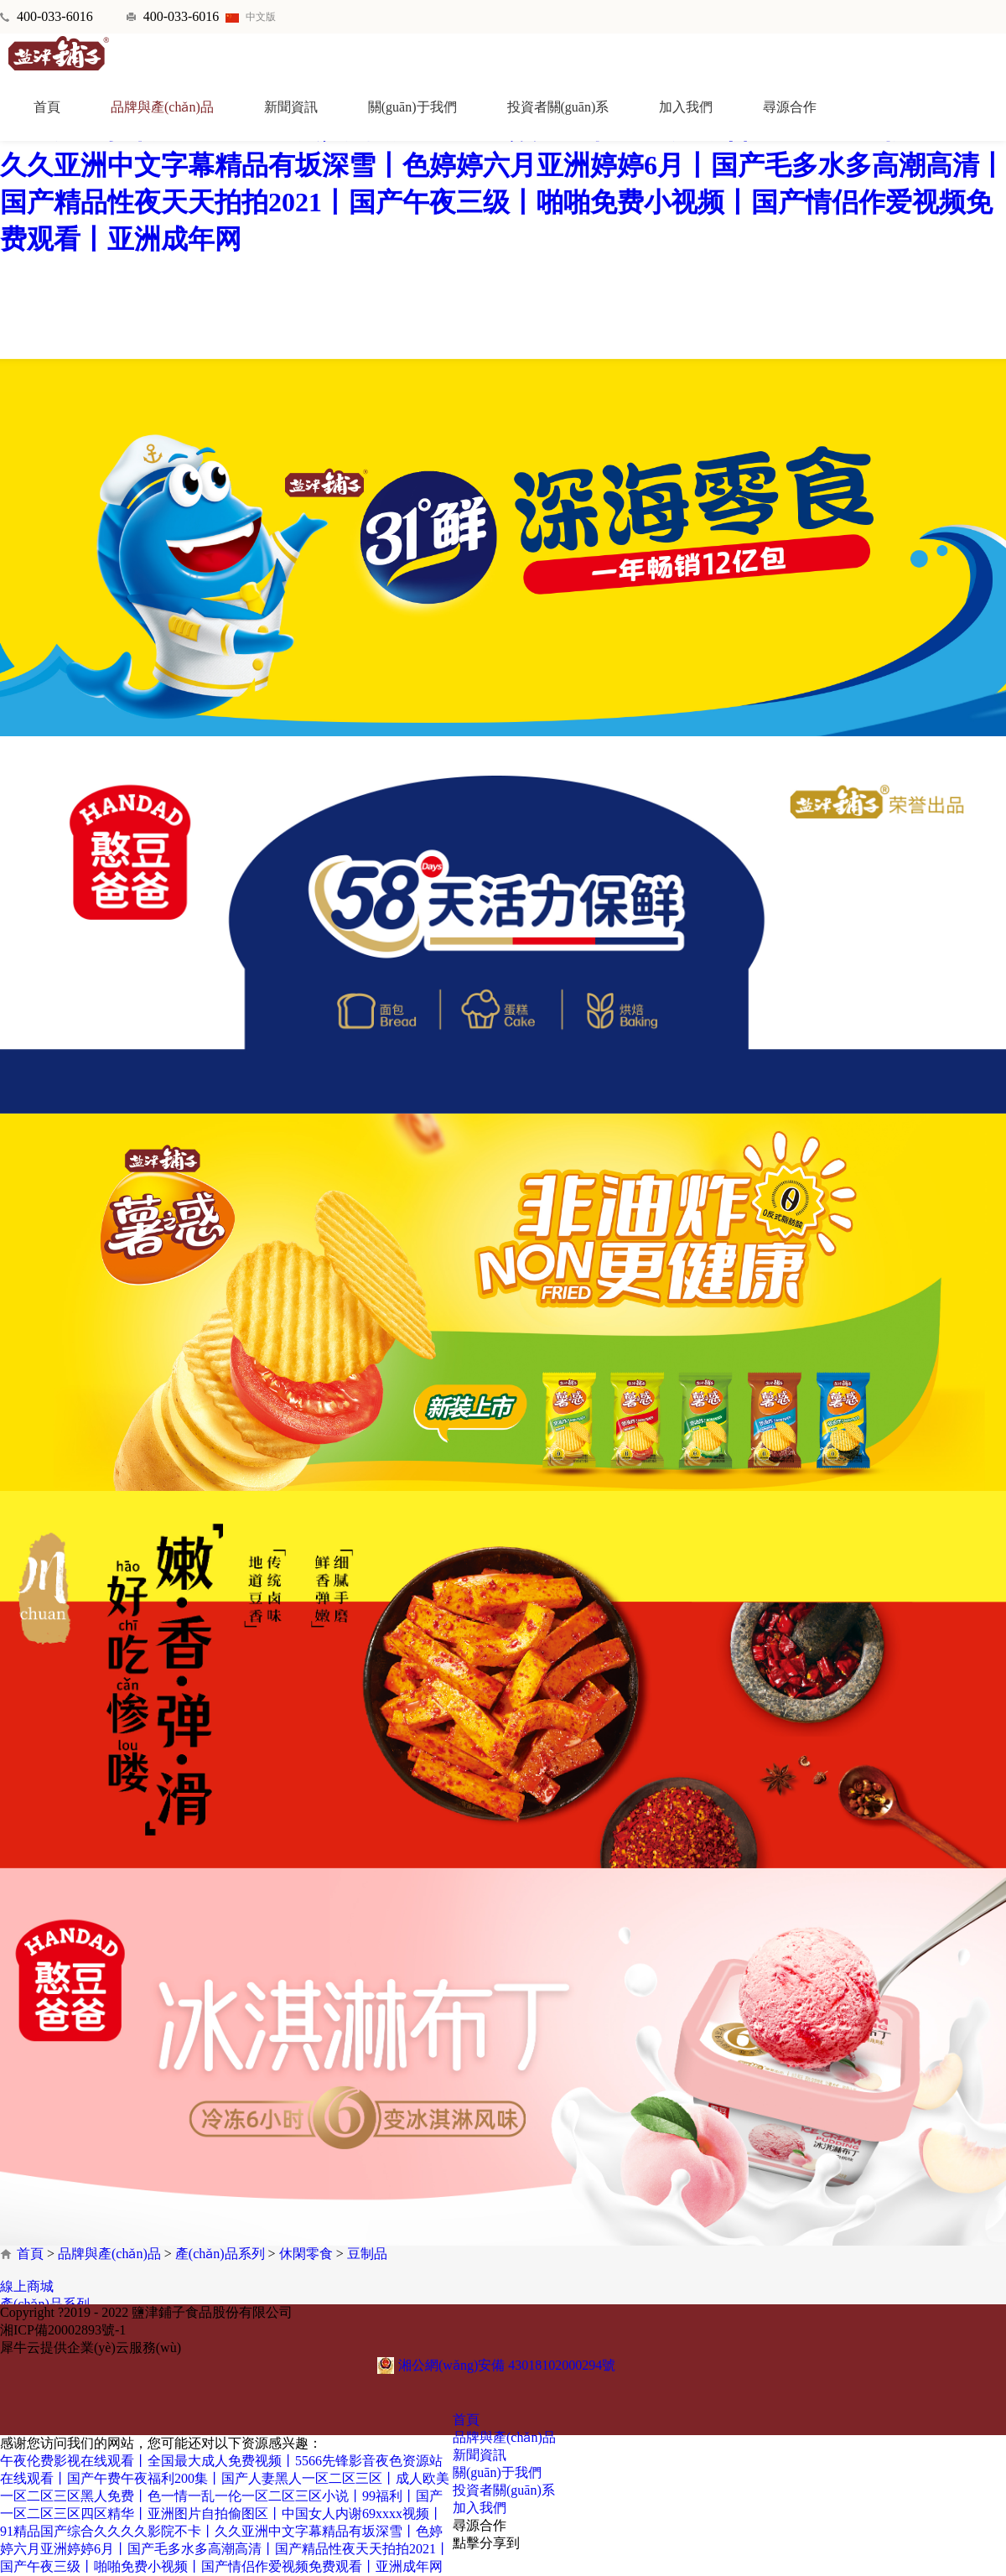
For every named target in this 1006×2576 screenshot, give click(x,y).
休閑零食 (306, 2253)
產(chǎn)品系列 (220, 2253)
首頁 (47, 107)
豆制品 (367, 2253)
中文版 (251, 17)
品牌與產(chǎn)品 (109, 2253)
